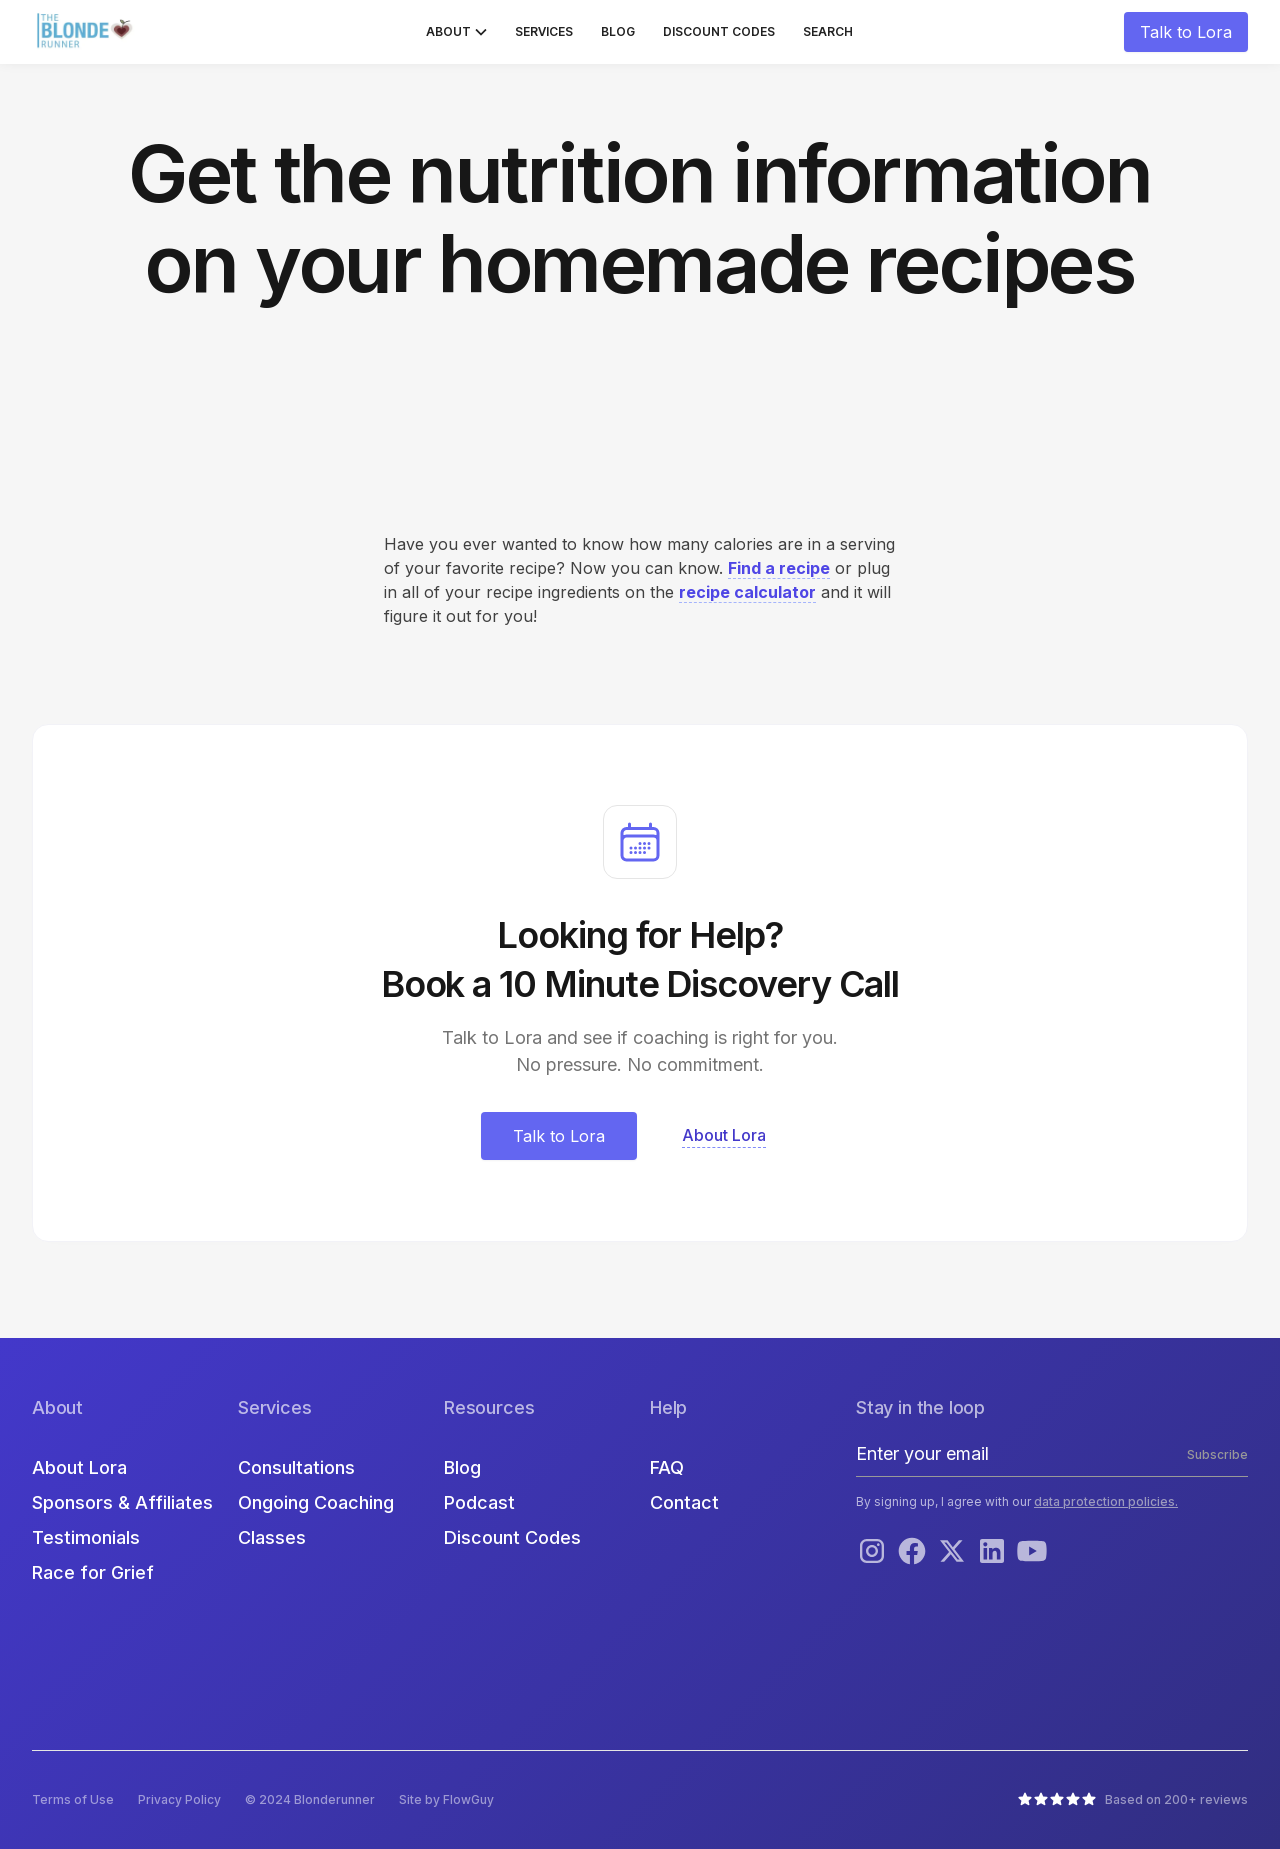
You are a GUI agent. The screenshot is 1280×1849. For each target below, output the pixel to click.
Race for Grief (93, 1572)
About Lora (79, 1467)
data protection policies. (1106, 1501)
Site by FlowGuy (446, 1799)
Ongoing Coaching (316, 1502)
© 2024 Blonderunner (310, 1799)
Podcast (479, 1502)
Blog (618, 31)
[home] (87, 32)
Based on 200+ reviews (1176, 1799)
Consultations (296, 1467)
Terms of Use (73, 1799)
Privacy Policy (179, 1799)
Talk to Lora (1186, 32)
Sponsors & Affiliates (122, 1502)
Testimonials (86, 1537)
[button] (456, 32)
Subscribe (1217, 1454)
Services (544, 31)
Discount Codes (719, 31)
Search (828, 31)
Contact (684, 1502)
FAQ (667, 1467)
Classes (272, 1537)
